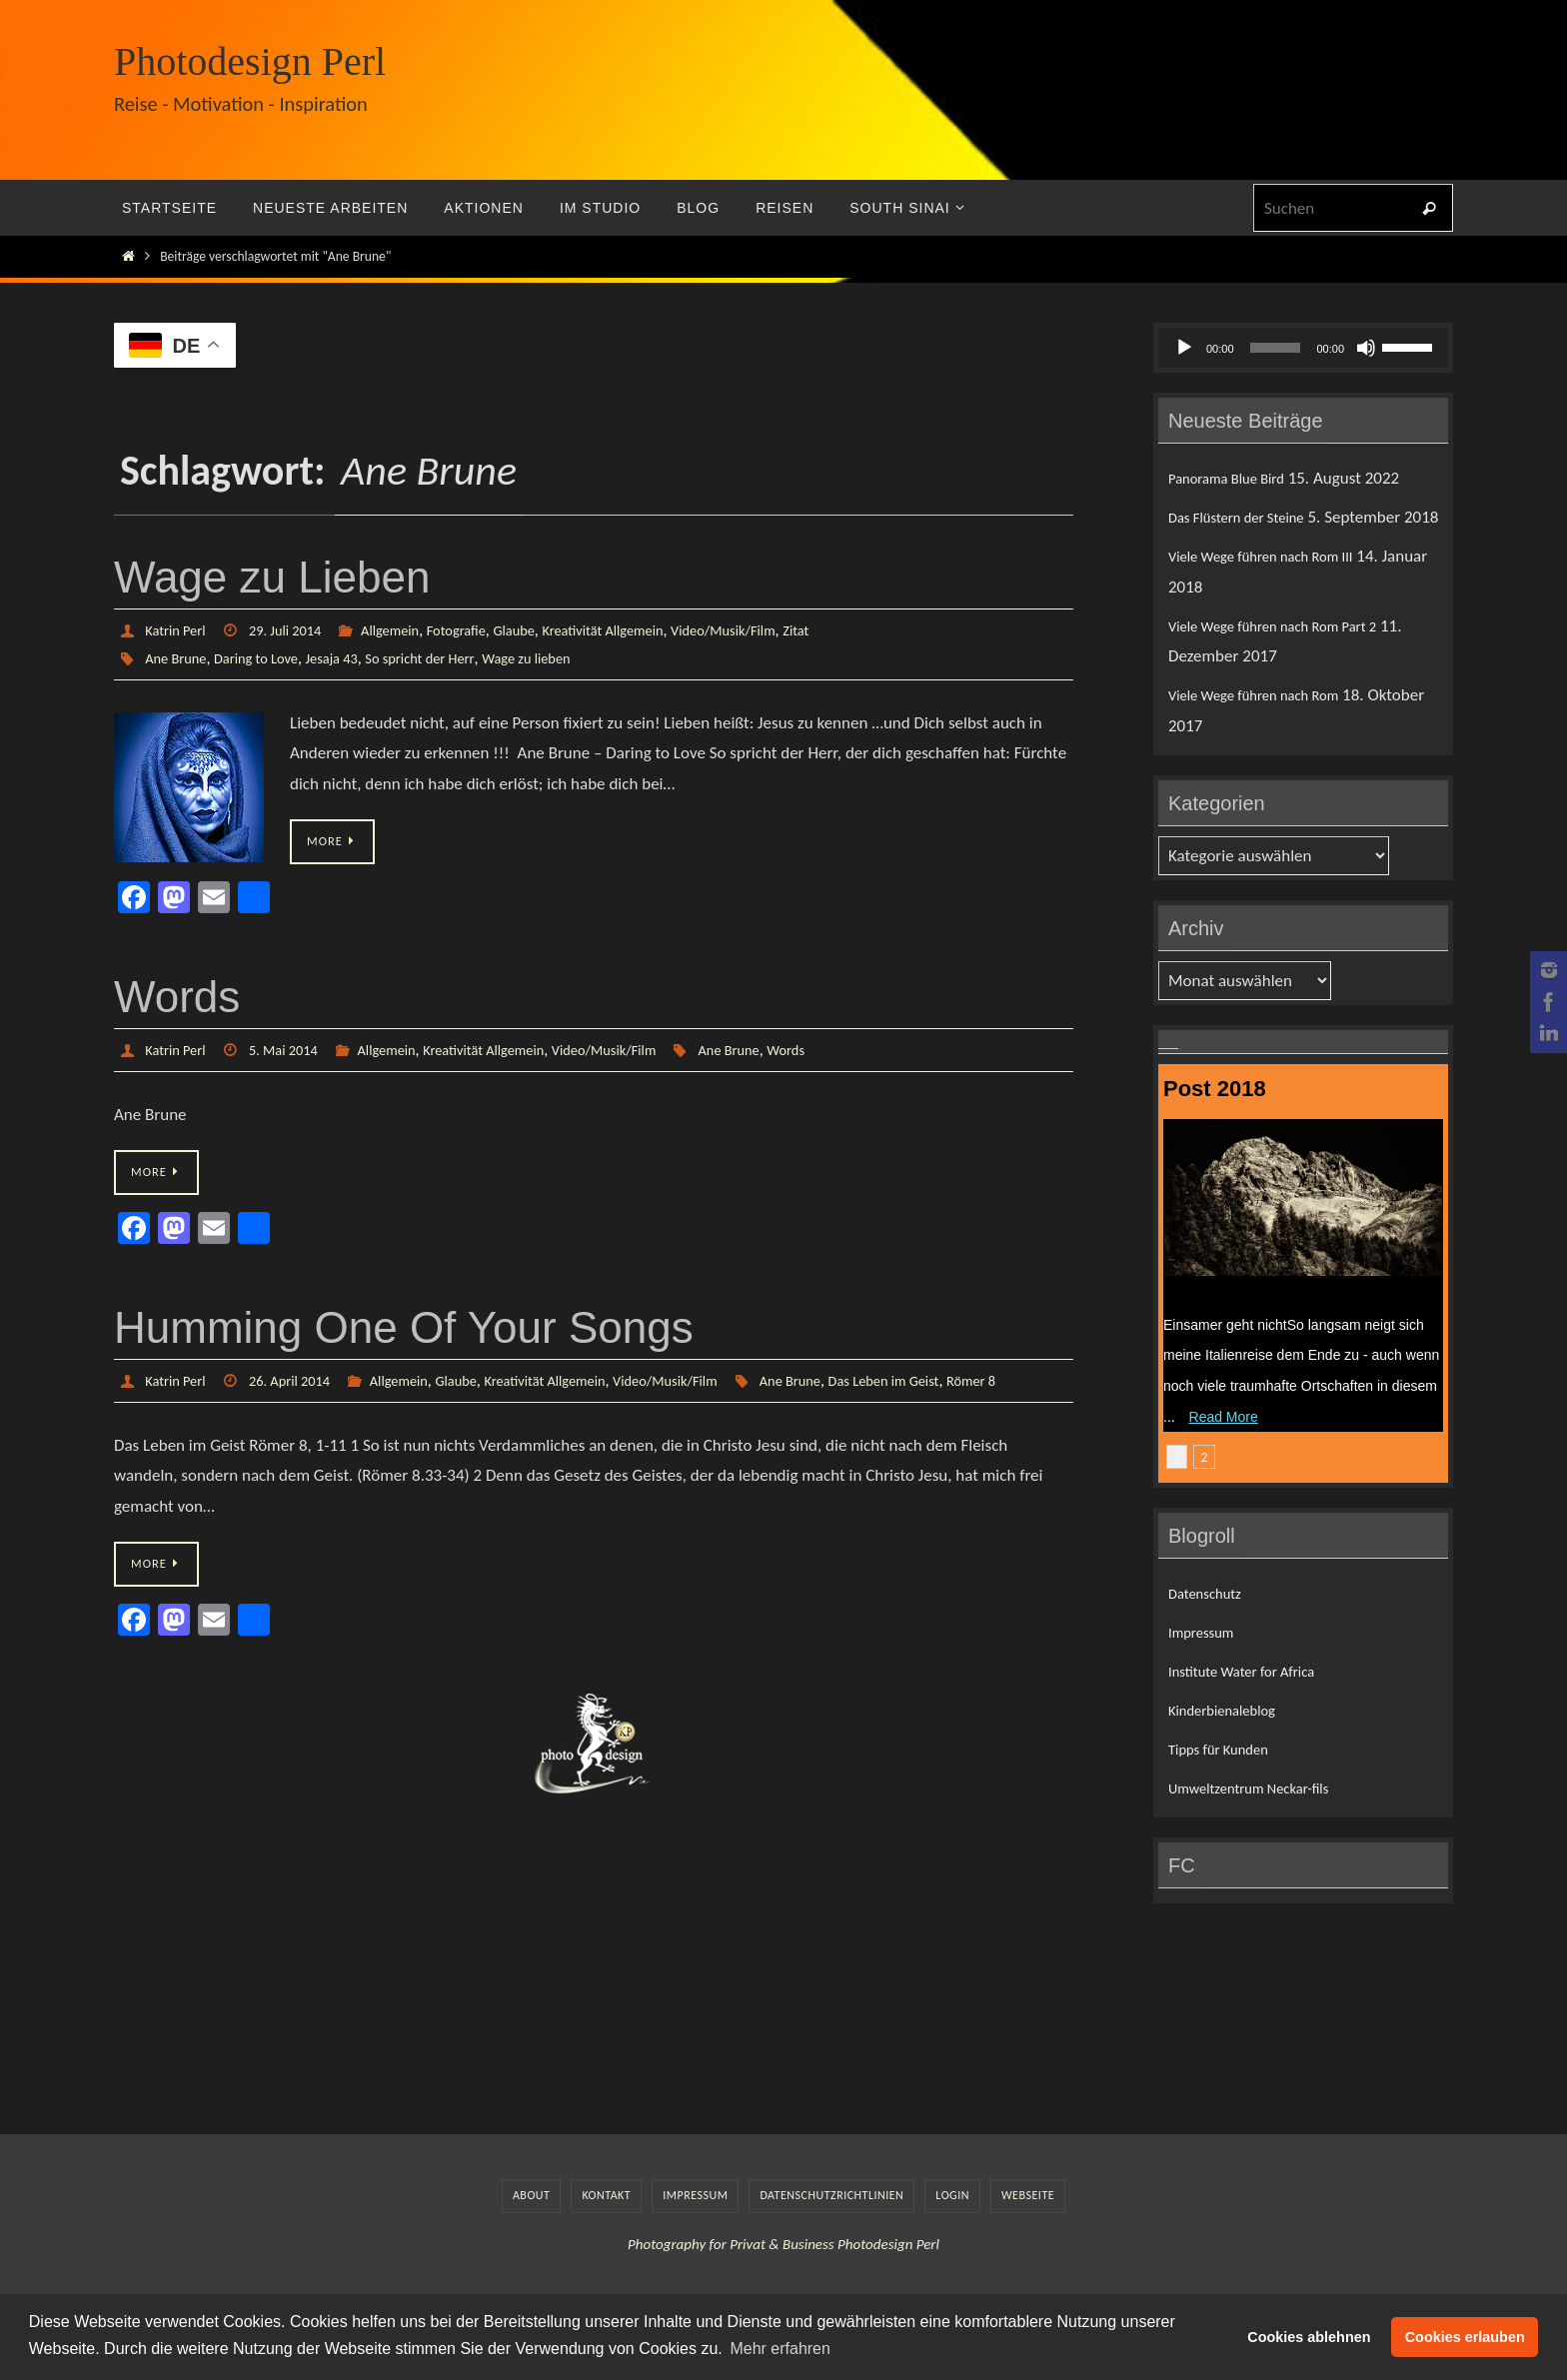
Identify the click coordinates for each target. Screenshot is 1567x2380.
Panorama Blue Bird (1236, 478)
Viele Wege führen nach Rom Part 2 (1290, 655)
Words (177, 997)
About (531, 2226)
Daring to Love (268, 657)
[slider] (1275, 348)
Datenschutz (1210, 1623)
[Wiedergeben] (1184, 348)
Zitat (856, 629)
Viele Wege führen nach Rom (1268, 725)
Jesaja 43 (351, 657)
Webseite (1027, 2226)
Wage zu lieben (566, 657)
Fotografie (482, 629)
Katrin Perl (178, 629)
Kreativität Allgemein (643, 629)
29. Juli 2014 (296, 629)
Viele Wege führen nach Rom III (1276, 587)
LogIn (952, 2226)
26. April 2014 (301, 1383)
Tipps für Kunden (1226, 1780)
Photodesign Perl (250, 61)
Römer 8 (379, 1411)
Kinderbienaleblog (1231, 1741)
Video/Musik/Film (777, 629)
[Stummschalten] (1366, 348)
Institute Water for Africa (1253, 1702)
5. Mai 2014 (294, 1050)
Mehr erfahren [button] (780, 2348)
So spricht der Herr (448, 657)
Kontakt (606, 2226)
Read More (1223, 1447)
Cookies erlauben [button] (1465, 2337)
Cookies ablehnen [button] (1308, 2337)
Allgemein (409, 629)
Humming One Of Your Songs (404, 1330)
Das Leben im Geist (283, 1411)
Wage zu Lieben (272, 577)
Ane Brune (179, 657)
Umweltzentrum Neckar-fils (1262, 1818)
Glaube (546, 629)
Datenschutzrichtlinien (831, 2226)
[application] (1303, 348)
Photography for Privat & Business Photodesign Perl (783, 2274)
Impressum (1206, 1662)
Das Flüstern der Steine (1247, 517)
